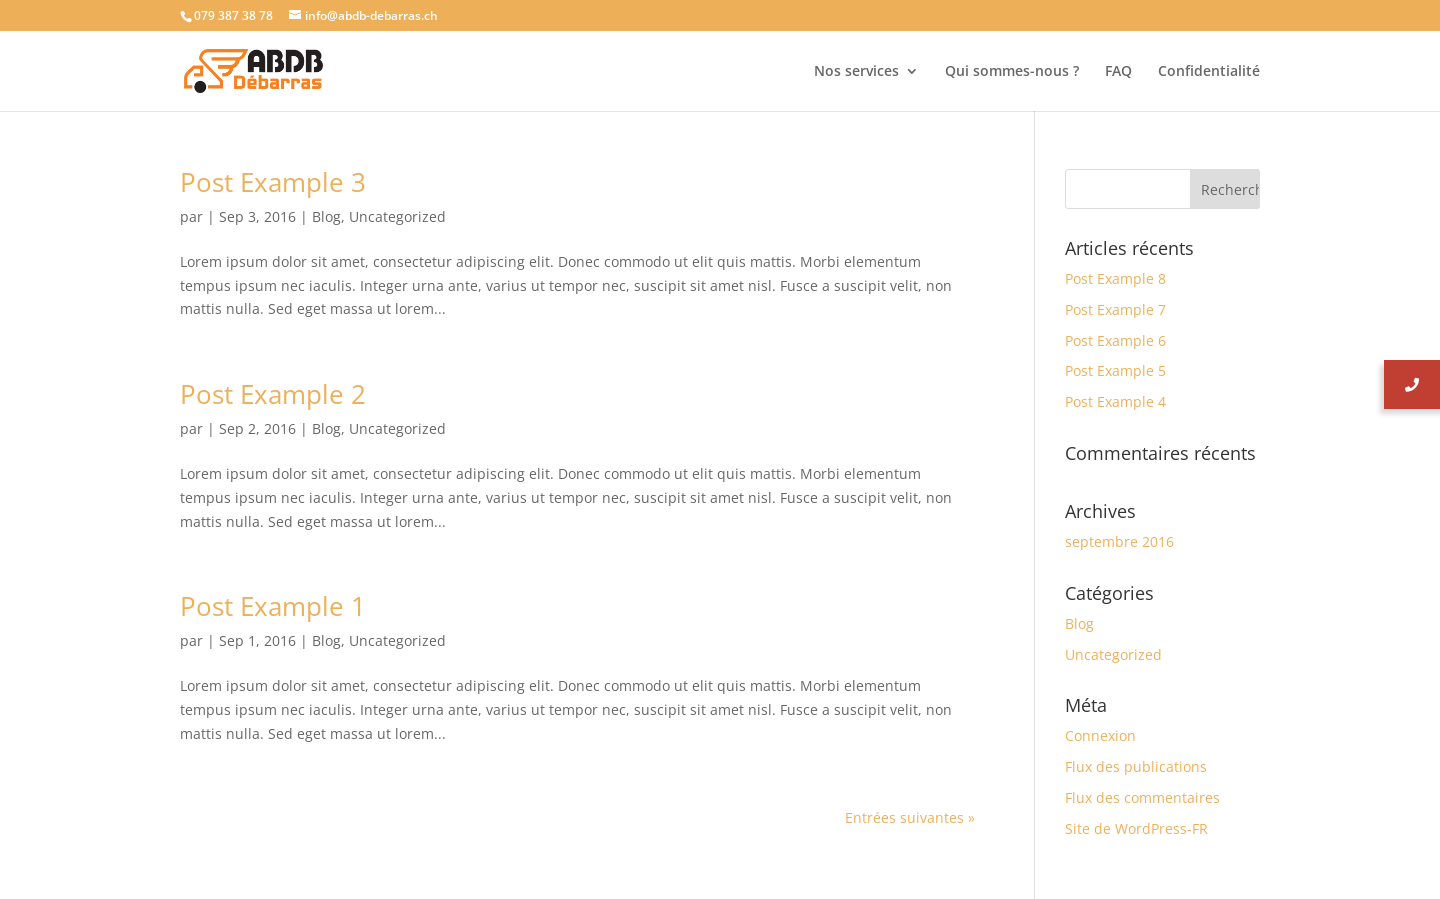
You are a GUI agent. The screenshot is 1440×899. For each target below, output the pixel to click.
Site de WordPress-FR (1136, 828)
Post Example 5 (1115, 370)
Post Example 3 (273, 182)
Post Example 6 (1115, 340)
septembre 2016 (1119, 541)
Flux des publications (1136, 766)
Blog (326, 216)
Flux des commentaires (1142, 797)
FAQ (1118, 72)
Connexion (1100, 735)
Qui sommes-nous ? (1012, 72)
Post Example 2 (273, 394)
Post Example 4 (1115, 401)
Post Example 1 (273, 606)
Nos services (856, 72)
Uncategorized (397, 216)
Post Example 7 (1115, 309)
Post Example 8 (1115, 278)
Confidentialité (1209, 72)
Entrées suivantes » (910, 817)
